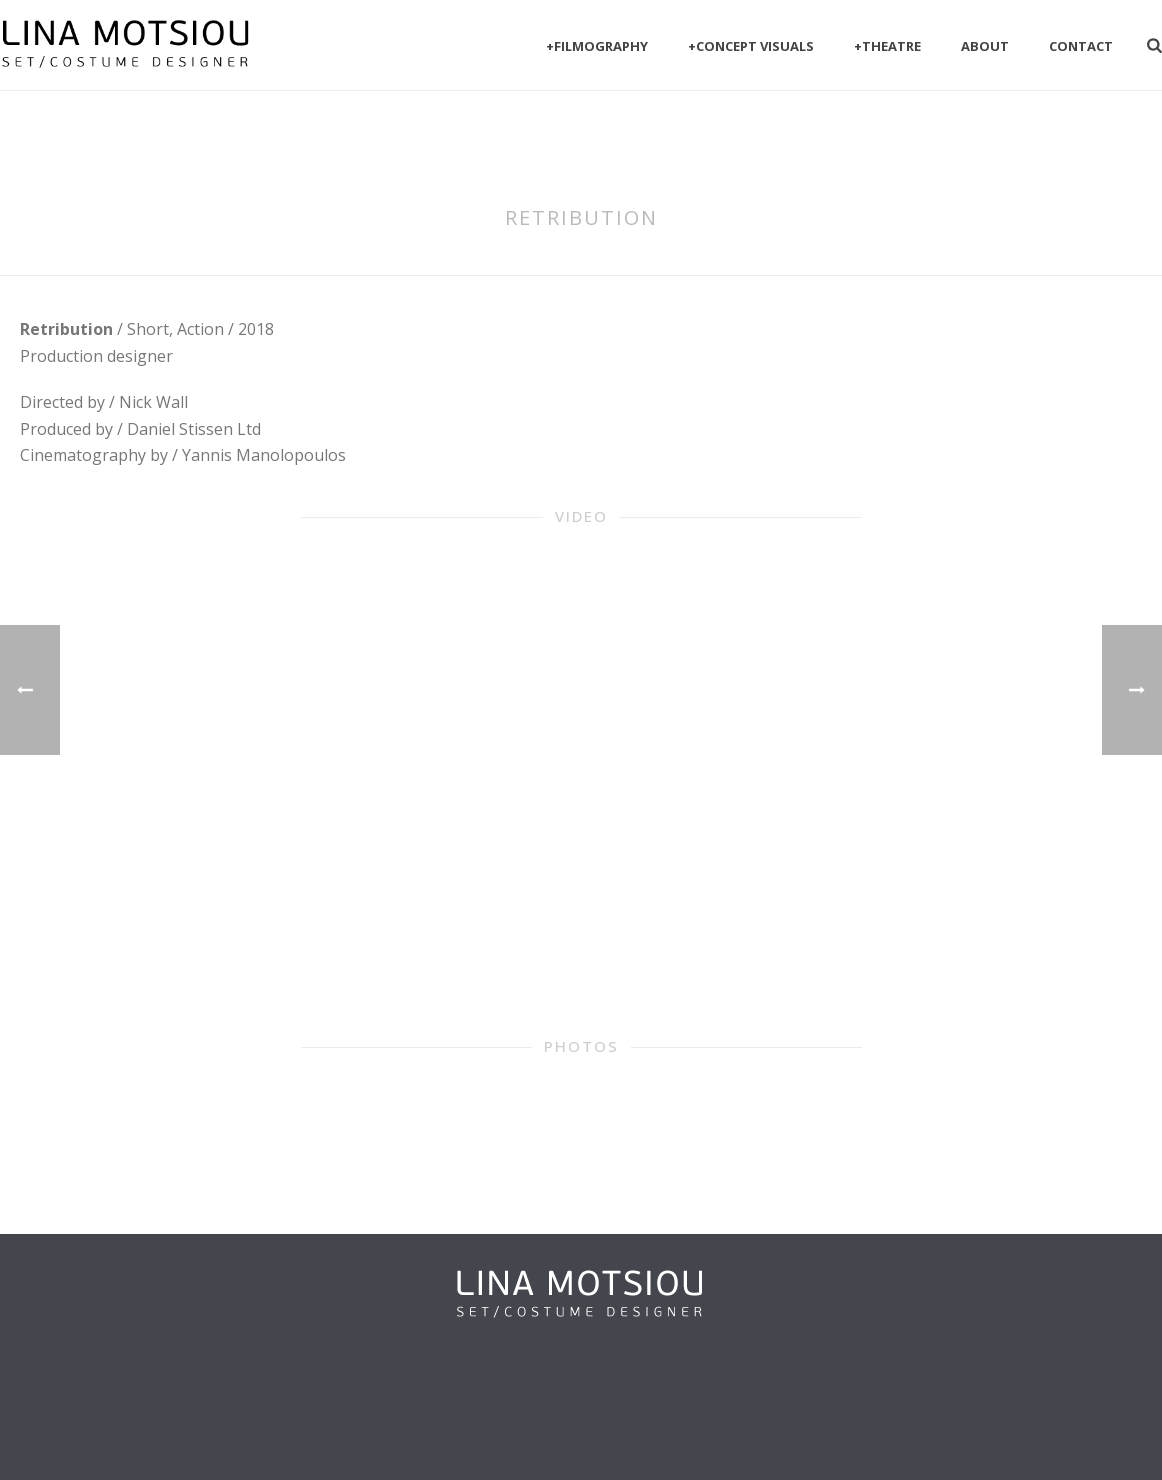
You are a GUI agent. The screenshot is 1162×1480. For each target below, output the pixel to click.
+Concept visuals (751, 46)
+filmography (597, 46)
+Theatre (887, 46)
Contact (1081, 46)
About (985, 46)
